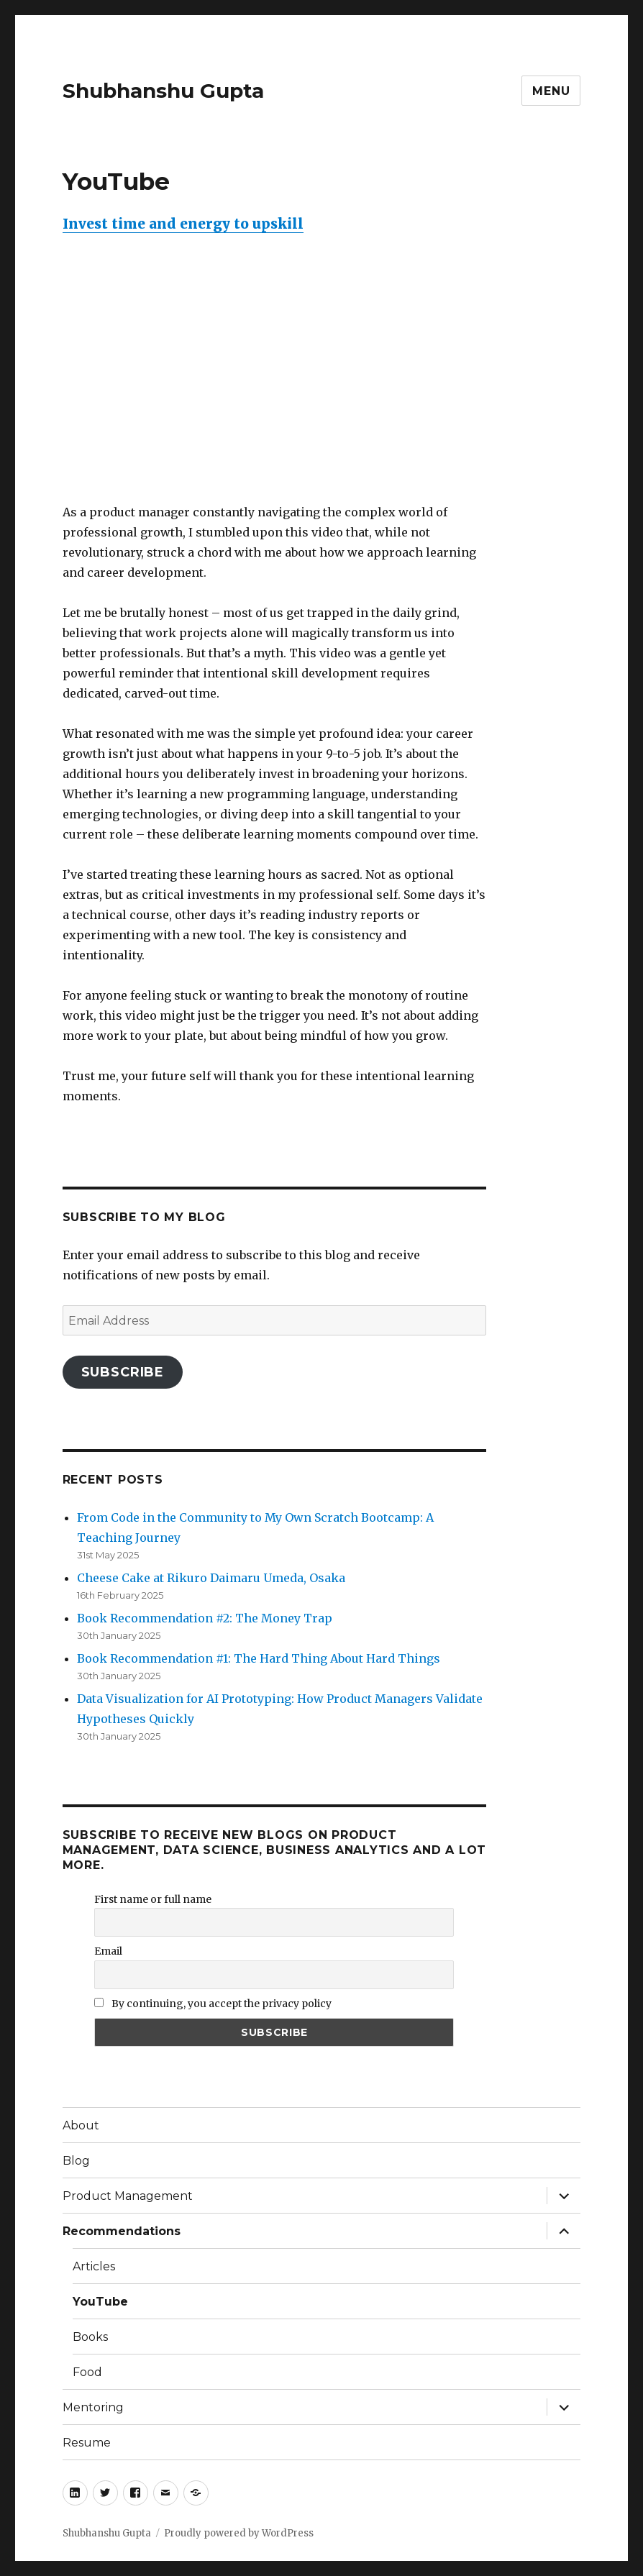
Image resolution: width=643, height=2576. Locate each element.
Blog (76, 2161)
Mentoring (93, 2407)
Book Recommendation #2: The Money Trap (204, 1618)
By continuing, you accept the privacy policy (213, 2003)
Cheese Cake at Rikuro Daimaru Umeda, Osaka (211, 1578)
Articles (94, 2266)
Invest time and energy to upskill (183, 223)
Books (90, 2337)
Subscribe (123, 1372)
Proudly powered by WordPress (239, 2533)
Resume (87, 2442)
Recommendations (122, 2231)
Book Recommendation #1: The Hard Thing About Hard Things (258, 1658)
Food (87, 2372)
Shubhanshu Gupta (163, 90)
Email (108, 1951)
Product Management (128, 2196)
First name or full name (152, 1899)
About (81, 2125)
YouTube (100, 2301)
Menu (551, 91)
